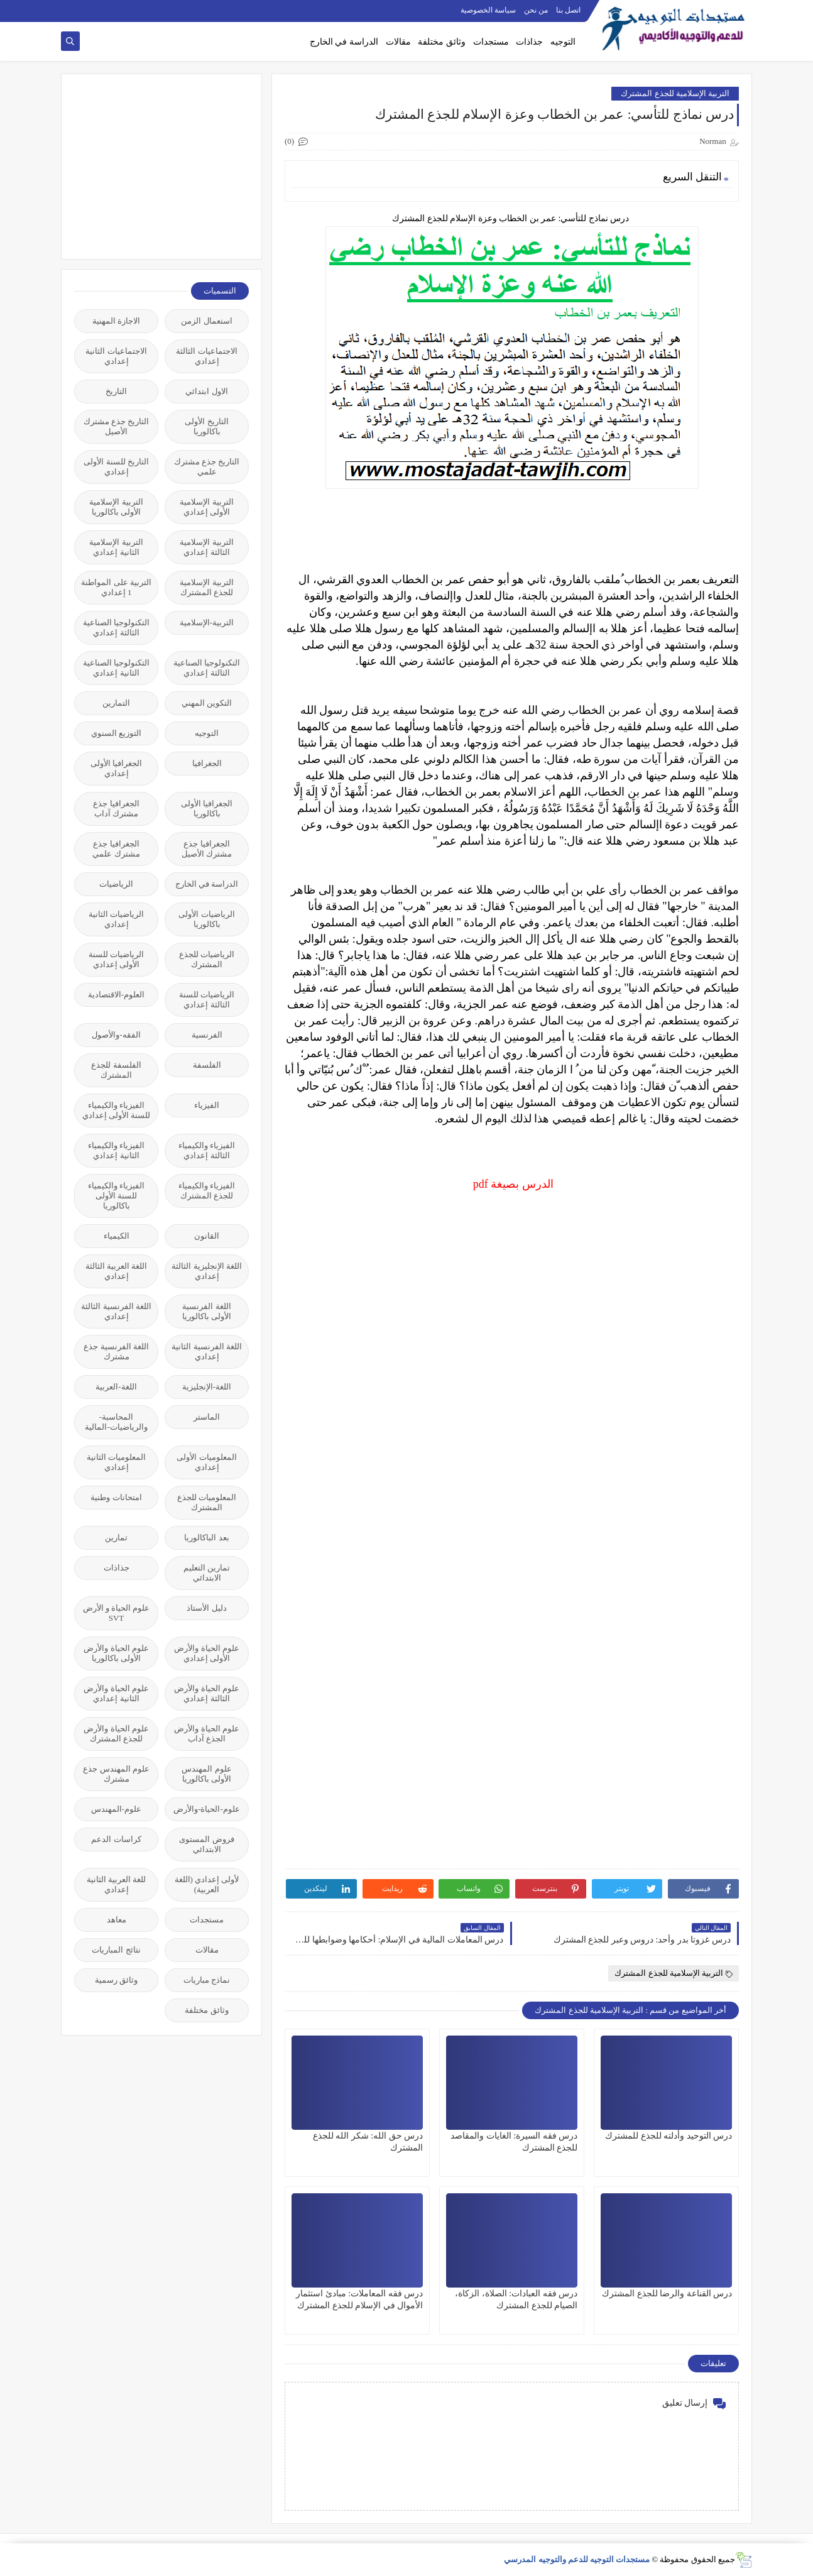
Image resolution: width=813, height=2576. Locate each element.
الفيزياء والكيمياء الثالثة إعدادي (206, 1150)
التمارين (116, 703)
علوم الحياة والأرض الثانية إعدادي (116, 1693)
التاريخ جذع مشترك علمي (207, 466)
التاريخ (116, 391)
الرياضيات (116, 884)
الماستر (207, 1417)
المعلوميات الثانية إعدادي (116, 1462)
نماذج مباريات (206, 1980)
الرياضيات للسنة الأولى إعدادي (116, 959)
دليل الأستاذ (206, 1608)
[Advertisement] (154, 165)
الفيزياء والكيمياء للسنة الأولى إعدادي (116, 1110)
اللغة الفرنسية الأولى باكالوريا (206, 1311)
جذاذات (529, 42)
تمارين (116, 1537)
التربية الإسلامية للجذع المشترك (675, 93)
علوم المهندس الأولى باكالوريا (206, 1774)
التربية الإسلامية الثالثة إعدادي (206, 547)
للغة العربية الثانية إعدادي (116, 1884)
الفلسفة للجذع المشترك (116, 1070)
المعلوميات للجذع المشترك (206, 1502)
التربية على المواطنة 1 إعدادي (116, 587)
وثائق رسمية (116, 1980)
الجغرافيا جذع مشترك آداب (116, 808)
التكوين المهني (207, 703)
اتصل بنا (568, 10)
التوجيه (563, 42)
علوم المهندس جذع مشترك (116, 1774)
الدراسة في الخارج (344, 42)
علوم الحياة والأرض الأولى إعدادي (206, 1653)
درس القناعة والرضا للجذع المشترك (667, 2293)
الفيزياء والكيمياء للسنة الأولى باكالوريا (116, 1195)
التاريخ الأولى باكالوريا (206, 426)
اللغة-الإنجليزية (206, 1386)
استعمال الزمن (206, 321)
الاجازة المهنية (116, 321)
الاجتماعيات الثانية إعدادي (115, 356)
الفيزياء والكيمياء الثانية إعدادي (116, 1150)
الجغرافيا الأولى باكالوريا (206, 808)
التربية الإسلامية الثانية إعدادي (116, 547)
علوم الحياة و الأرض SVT (116, 1613)
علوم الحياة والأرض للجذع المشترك (116, 1733)
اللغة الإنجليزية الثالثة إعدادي (207, 1271)
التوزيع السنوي (116, 733)
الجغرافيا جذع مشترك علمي (115, 848)
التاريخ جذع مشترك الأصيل (117, 426)
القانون (206, 1236)
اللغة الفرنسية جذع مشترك (116, 1351)
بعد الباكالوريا (206, 1537)
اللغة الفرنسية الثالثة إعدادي (116, 1311)
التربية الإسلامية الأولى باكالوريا (116, 507)
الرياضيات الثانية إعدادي (116, 919)
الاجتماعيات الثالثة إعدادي (206, 356)
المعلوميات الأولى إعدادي (206, 1462)
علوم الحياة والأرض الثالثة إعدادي (206, 1693)
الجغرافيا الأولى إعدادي (116, 768)
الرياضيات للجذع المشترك (206, 959)
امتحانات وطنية (115, 1497)
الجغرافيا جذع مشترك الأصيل (207, 848)
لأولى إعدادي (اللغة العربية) (207, 1884)
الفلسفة (207, 1065)
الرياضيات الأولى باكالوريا (206, 919)
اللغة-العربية (115, 1386)
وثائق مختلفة (442, 42)
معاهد (116, 1919)
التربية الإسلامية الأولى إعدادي (206, 507)
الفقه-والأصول (116, 1034)
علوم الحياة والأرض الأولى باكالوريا (116, 1653)
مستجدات (491, 42)
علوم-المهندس (116, 1809)
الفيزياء (206, 1105)
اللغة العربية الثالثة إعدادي (116, 1271)
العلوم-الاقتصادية (116, 994)
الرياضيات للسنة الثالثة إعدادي (206, 999)
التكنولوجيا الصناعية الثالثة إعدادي (116, 627)
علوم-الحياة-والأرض (206, 1809)
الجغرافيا (207, 763)
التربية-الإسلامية (207, 622)
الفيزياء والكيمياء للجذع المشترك (206, 1190)
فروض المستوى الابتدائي (206, 1844)
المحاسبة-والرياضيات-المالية (116, 1422)
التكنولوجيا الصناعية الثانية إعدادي (116, 667)
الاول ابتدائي (206, 391)
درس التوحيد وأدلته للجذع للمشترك (668, 2135)
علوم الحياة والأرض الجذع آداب (206, 1733)
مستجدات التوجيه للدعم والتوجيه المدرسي (577, 2559)
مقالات (398, 42)
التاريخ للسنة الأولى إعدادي (116, 466)
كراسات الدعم (116, 1839)
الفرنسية (207, 1034)
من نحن (536, 10)
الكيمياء (116, 1236)
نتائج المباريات (116, 1949)
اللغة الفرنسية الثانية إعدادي (207, 1351)
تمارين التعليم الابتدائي (206, 1572)
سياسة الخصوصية (488, 10)
